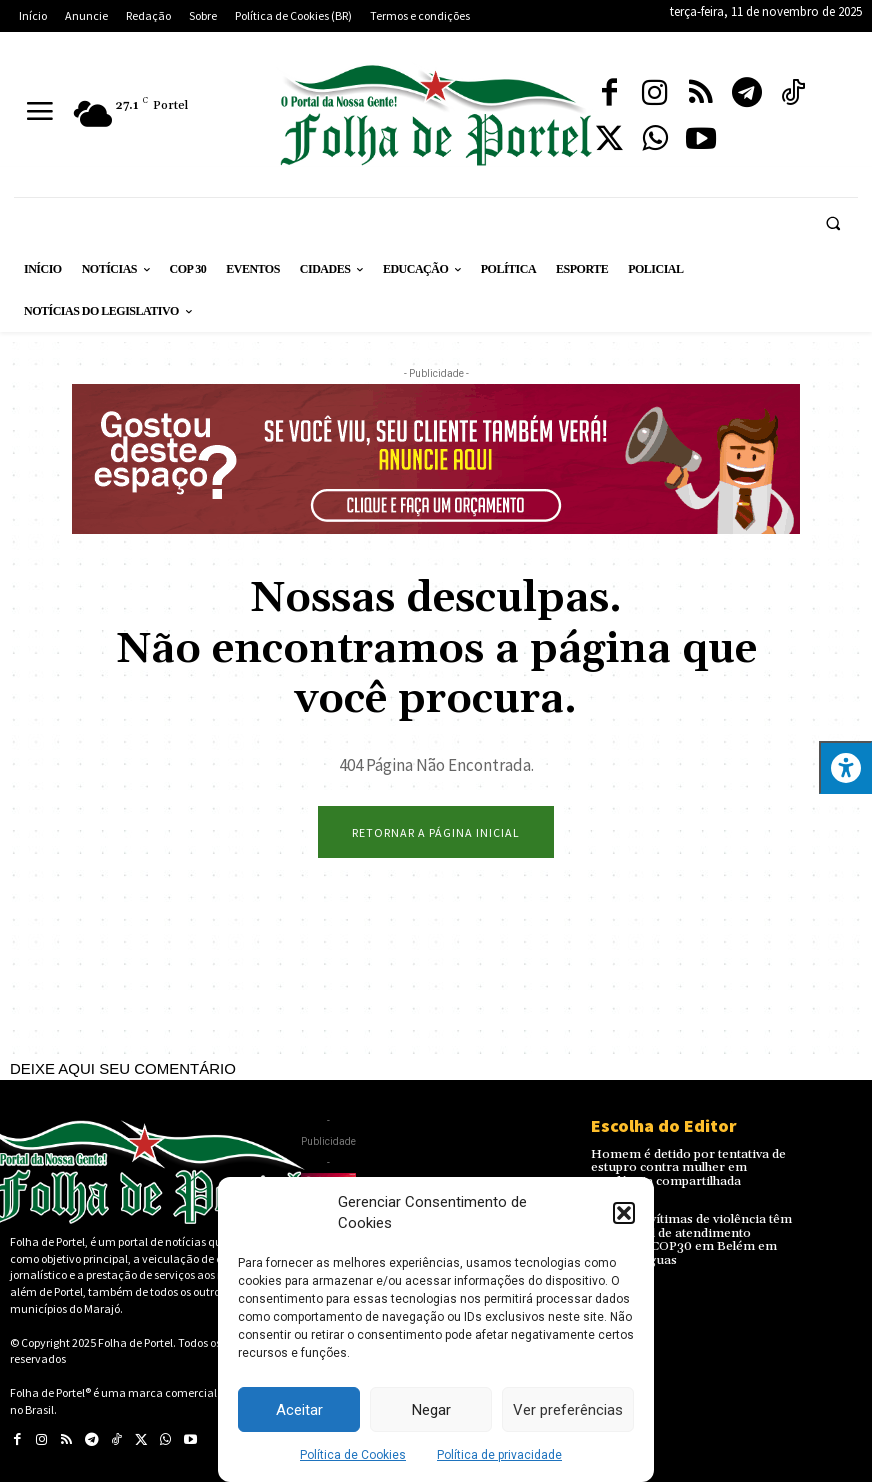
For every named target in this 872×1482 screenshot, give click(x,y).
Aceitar (299, 1410)
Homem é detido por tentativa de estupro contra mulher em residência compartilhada (685, 1167)
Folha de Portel (135, 1342)
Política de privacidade (499, 1455)
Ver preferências (568, 1410)
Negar (431, 1410)
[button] (624, 1213)
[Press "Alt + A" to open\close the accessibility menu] (845, 767)
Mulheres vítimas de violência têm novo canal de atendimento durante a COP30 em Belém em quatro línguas (691, 1239)
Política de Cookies (353, 1455)
